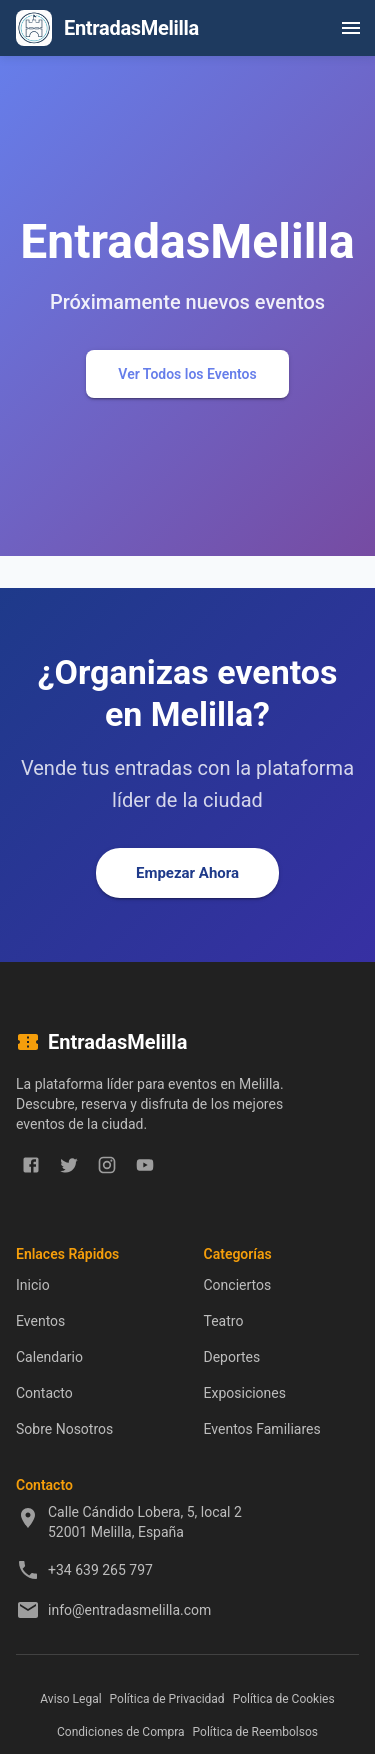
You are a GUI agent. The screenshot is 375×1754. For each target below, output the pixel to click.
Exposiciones (245, 1393)
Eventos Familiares (262, 1429)
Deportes (232, 1357)
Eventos (40, 1321)
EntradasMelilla (131, 28)
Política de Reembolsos (255, 1732)
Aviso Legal (70, 1699)
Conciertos (238, 1285)
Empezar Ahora (187, 873)
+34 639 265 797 (100, 1570)
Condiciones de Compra (121, 1732)
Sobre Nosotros (64, 1429)
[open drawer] (351, 28)
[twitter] (69, 1165)
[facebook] (31, 1165)
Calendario (49, 1357)
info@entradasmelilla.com (129, 1610)
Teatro (224, 1321)
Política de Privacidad (167, 1699)
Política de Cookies (284, 1699)
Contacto (44, 1393)
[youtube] (145, 1165)
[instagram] (107, 1165)
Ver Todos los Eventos (187, 374)
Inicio (33, 1285)
